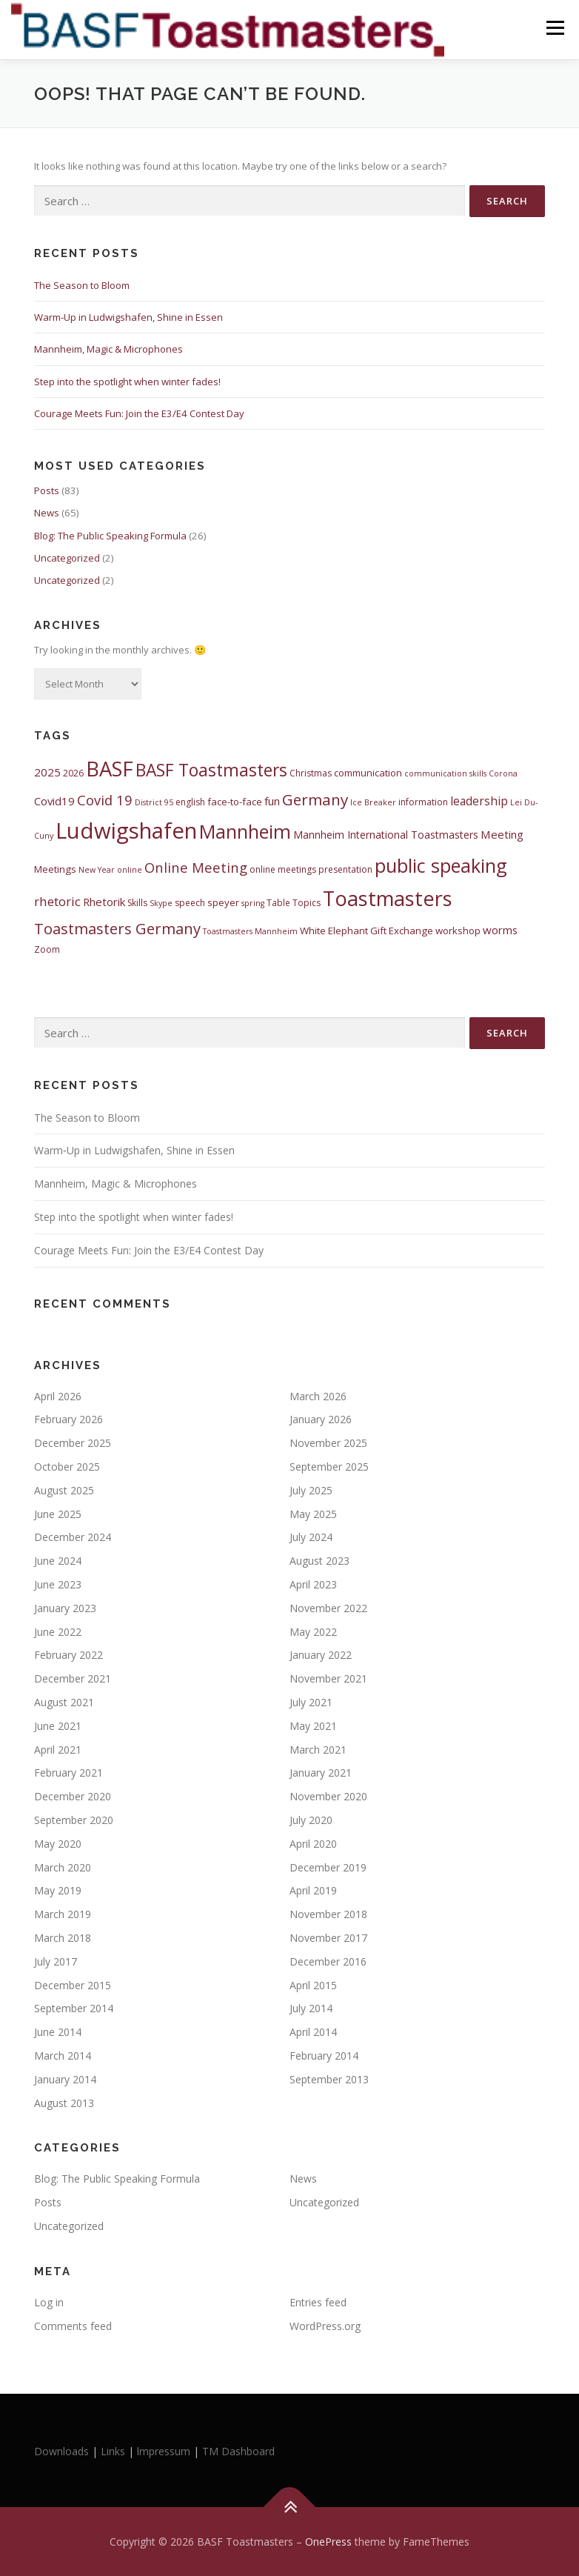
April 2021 (57, 1750)
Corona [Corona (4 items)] (503, 773)
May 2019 (57, 1890)
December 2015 (72, 1985)
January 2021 (321, 1772)
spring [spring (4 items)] (252, 903)
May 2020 (57, 1844)
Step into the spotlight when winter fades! (127, 381)
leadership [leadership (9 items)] (479, 801)
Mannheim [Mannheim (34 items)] (245, 831)
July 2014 (311, 2008)
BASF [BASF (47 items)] (109, 768)
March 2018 (62, 1938)
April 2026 (57, 1396)
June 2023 (57, 1584)
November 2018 (328, 1914)
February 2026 (68, 1419)
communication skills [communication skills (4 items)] (445, 773)
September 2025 (329, 1467)
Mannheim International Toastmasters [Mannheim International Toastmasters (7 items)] (385, 835)
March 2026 (318, 1396)
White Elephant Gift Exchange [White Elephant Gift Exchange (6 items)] (366, 930)
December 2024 (72, 1537)
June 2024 (57, 1561)
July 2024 (311, 1537)
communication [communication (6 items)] (368, 772)
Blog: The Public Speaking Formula (110, 535)
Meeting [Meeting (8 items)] (502, 834)
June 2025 (57, 1514)
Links (113, 2451)
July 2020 (311, 1820)
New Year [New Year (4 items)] (96, 870)
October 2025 (67, 1467)
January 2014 (65, 2079)
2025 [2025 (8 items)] (47, 772)
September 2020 (73, 1820)
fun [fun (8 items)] (272, 800)
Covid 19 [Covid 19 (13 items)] (105, 800)
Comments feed (73, 2326)
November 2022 (328, 1608)
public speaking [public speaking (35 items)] (441, 865)
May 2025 (313, 1514)
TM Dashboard (238, 2451)
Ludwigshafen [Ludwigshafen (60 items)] (126, 830)
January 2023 (65, 1608)
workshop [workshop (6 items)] (458, 930)
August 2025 (64, 1490)
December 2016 (328, 1961)
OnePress (328, 2542)
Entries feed (318, 2302)
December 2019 (328, 1867)
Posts (46, 490)
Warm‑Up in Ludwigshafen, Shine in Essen (128, 317)
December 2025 (72, 1443)
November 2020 (328, 1796)
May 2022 (313, 1632)
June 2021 (57, 1726)
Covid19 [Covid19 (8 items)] (54, 800)
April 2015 (313, 1985)
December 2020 (72, 1796)
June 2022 (57, 1632)
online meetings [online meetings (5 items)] (283, 869)
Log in (49, 2302)
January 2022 (321, 1655)
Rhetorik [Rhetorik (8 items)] (104, 901)
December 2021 (72, 1678)
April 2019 (313, 1890)
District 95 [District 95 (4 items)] (154, 802)
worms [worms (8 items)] (500, 929)
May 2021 (313, 1726)
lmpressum (163, 2451)
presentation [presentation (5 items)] (345, 869)
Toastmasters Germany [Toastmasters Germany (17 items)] (117, 928)
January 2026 (321, 1419)
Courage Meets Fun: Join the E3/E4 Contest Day (139, 413)
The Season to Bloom (82, 285)
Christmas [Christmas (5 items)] (311, 773)
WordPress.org (325, 2326)
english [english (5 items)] (190, 802)
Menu (555, 27)
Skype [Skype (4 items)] (161, 903)
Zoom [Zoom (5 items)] (47, 949)
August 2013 (64, 2103)
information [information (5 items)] (423, 802)
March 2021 (318, 1750)
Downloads (63, 2451)
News (46, 512)
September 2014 (73, 2008)
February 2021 (68, 1772)
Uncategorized (67, 558)
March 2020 (62, 1867)
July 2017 (55, 1961)
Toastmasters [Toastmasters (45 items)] (387, 898)
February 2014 (324, 2056)
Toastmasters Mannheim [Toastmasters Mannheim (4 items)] (250, 931)
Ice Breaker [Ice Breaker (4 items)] (373, 802)
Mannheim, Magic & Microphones (108, 349)
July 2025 (311, 1490)
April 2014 (313, 2032)
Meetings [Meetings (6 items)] (55, 869)
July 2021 (311, 1702)
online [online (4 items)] (129, 870)
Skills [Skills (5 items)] (137, 902)
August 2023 (319, 1561)
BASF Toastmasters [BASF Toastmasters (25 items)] (211, 770)
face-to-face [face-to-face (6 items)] (234, 801)
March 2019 (62, 1914)
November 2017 (328, 1938)
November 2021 (328, 1678)
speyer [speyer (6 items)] (223, 902)
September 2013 (329, 2079)
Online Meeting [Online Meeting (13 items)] (195, 867)
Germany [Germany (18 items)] (315, 799)
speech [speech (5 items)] (190, 902)
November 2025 (328, 1443)
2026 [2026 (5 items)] (73, 773)
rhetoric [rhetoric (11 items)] (57, 901)
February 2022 (68, 1655)
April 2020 (313, 1844)
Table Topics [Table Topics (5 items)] (294, 902)
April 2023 (313, 1584)
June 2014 (57, 2032)
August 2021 (64, 1702)
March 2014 (62, 2056)
